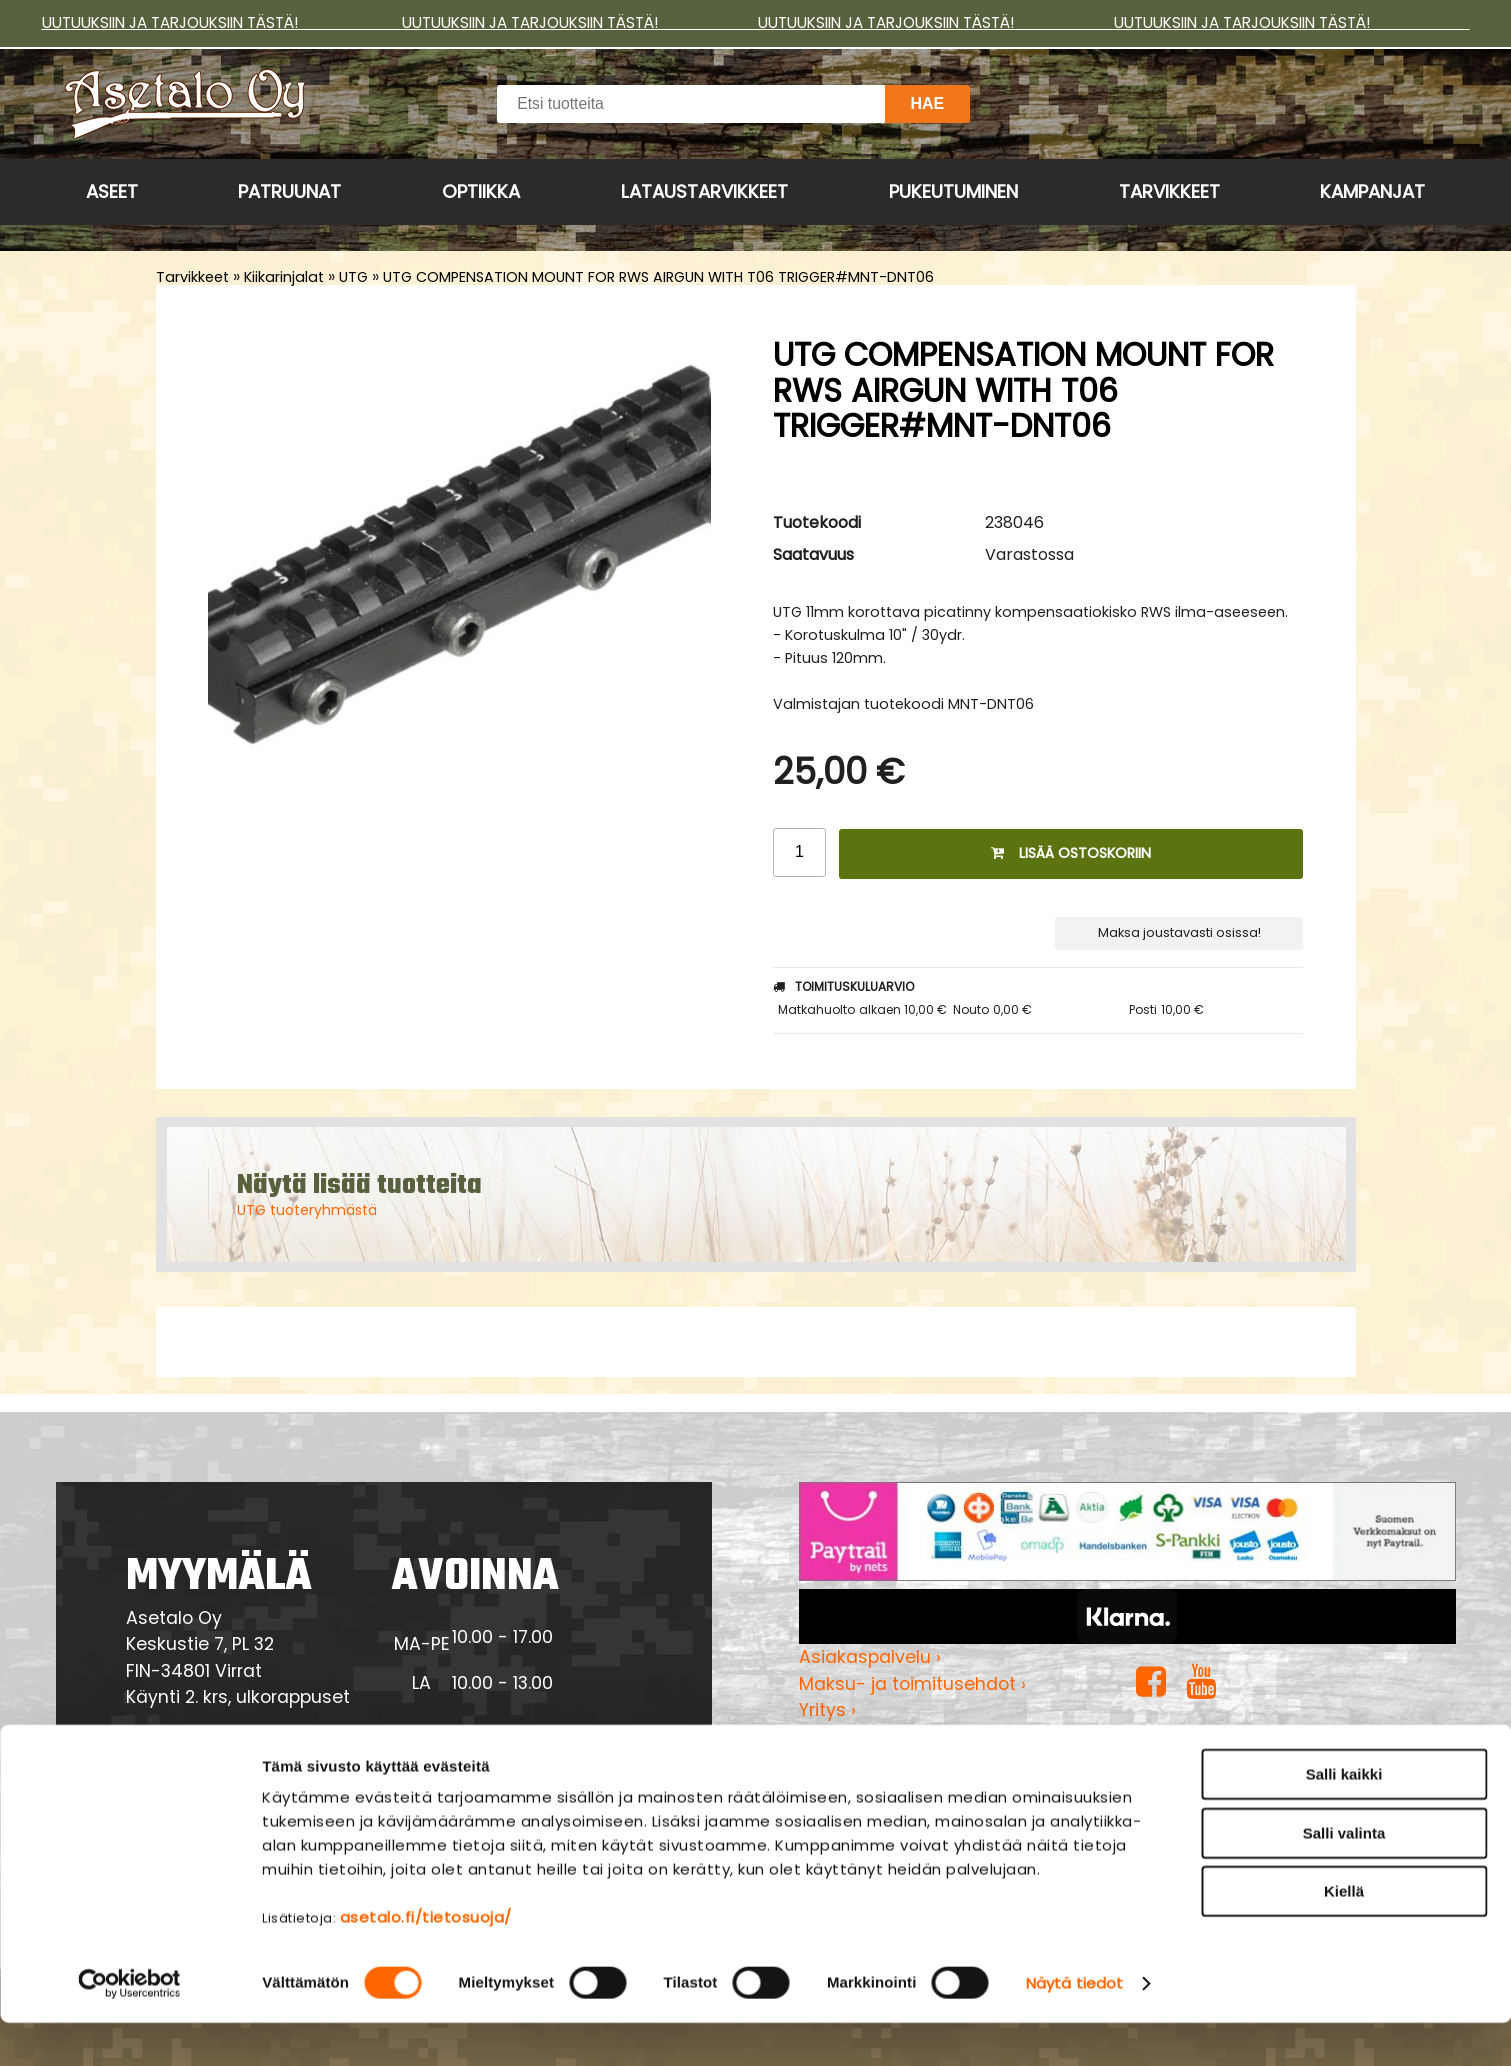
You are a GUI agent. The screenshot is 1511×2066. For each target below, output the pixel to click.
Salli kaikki (1344, 1817)
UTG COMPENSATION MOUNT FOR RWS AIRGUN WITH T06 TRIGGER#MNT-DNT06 (658, 277)
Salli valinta (1344, 1876)
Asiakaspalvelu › (870, 1657)
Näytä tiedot (1074, 2026)
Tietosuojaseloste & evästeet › (932, 1763)
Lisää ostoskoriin (1071, 853)
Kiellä (1344, 1934)
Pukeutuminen (953, 191)
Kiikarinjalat (284, 277)
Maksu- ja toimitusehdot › (912, 1684)
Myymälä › (844, 1737)
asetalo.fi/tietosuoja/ (426, 1960)
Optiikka (481, 191)
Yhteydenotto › (214, 1754)
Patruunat (289, 191)
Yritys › (827, 1710)
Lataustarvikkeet (704, 191)
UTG (353, 277)
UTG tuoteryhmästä (307, 1210)
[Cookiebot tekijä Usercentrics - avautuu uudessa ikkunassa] (129, 2027)
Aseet (112, 191)
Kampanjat (1372, 191)
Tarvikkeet (1169, 191)
